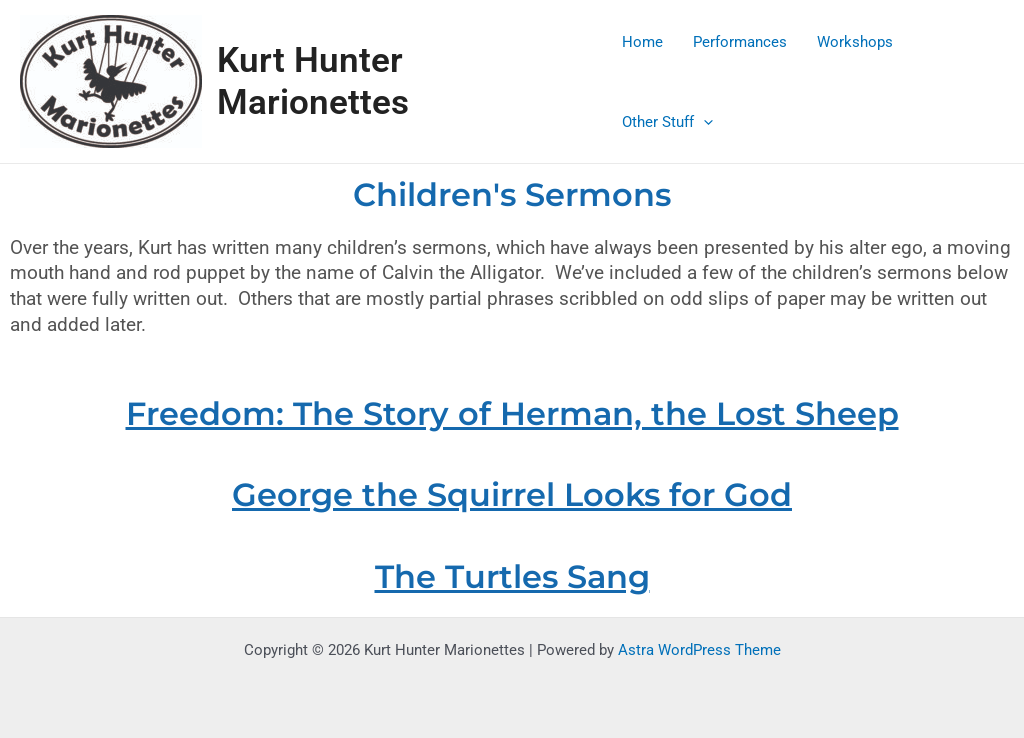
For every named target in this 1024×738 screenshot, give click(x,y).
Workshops (855, 42)
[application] (703, 122)
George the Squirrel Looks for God (512, 494)
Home (642, 42)
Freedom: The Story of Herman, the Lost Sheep (512, 413)
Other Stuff (667, 122)
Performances (740, 42)
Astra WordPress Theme (699, 650)
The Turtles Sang (512, 576)
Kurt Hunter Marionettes (313, 81)
